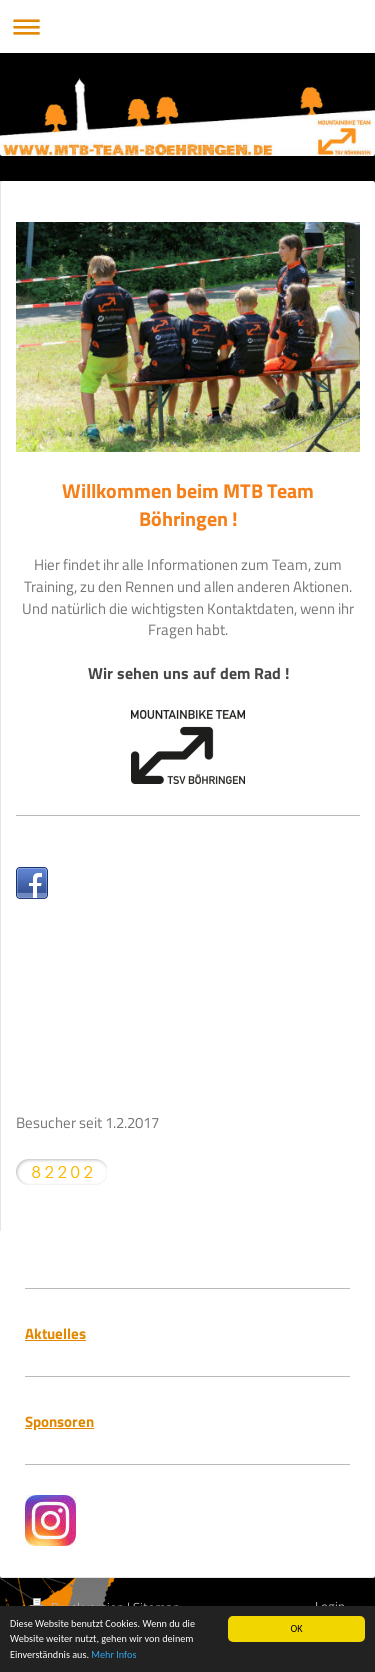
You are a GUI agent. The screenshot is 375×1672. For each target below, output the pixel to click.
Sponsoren (59, 1421)
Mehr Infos (113, 1655)
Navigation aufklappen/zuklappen (187, 26)
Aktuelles (55, 1333)
